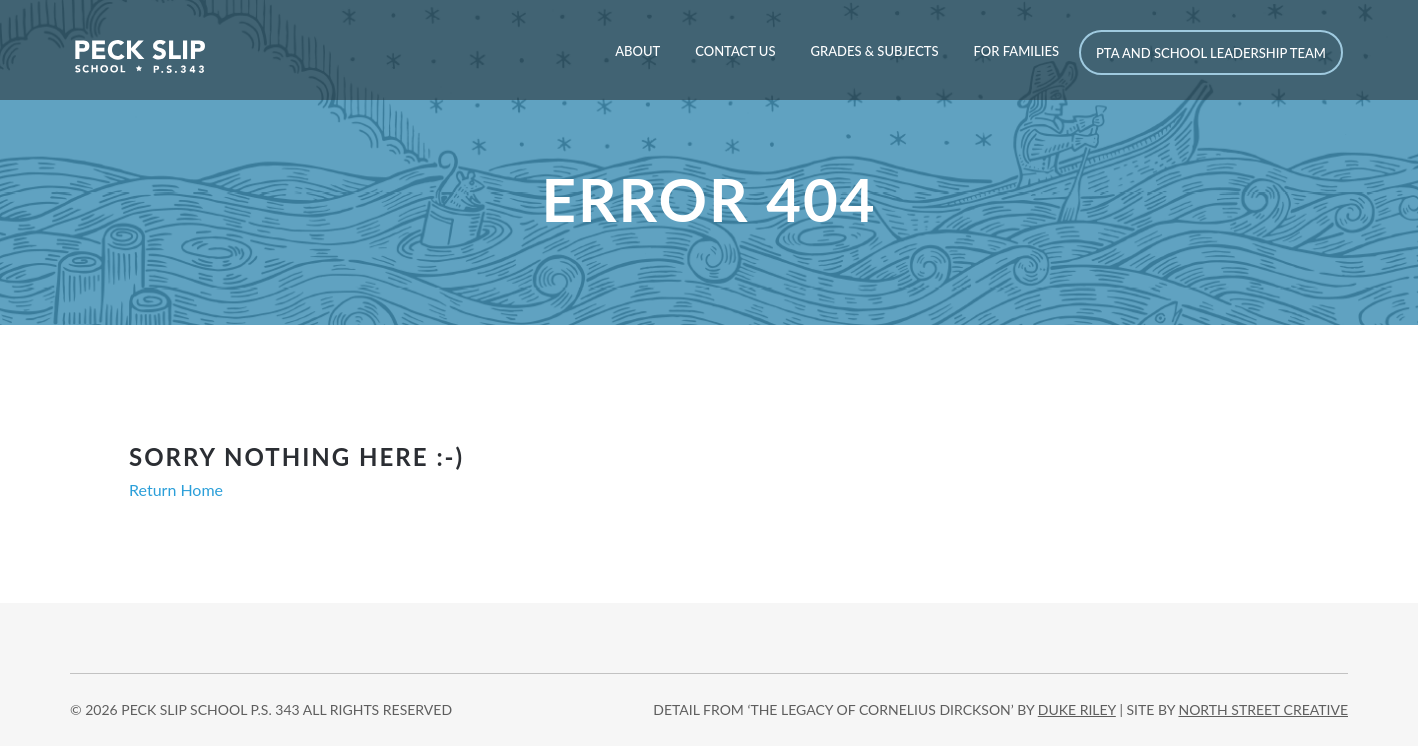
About (637, 51)
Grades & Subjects (874, 51)
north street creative (1263, 709)
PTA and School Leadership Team (1211, 53)
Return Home (176, 489)
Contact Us (735, 51)
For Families (1016, 51)
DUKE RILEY (1077, 709)
